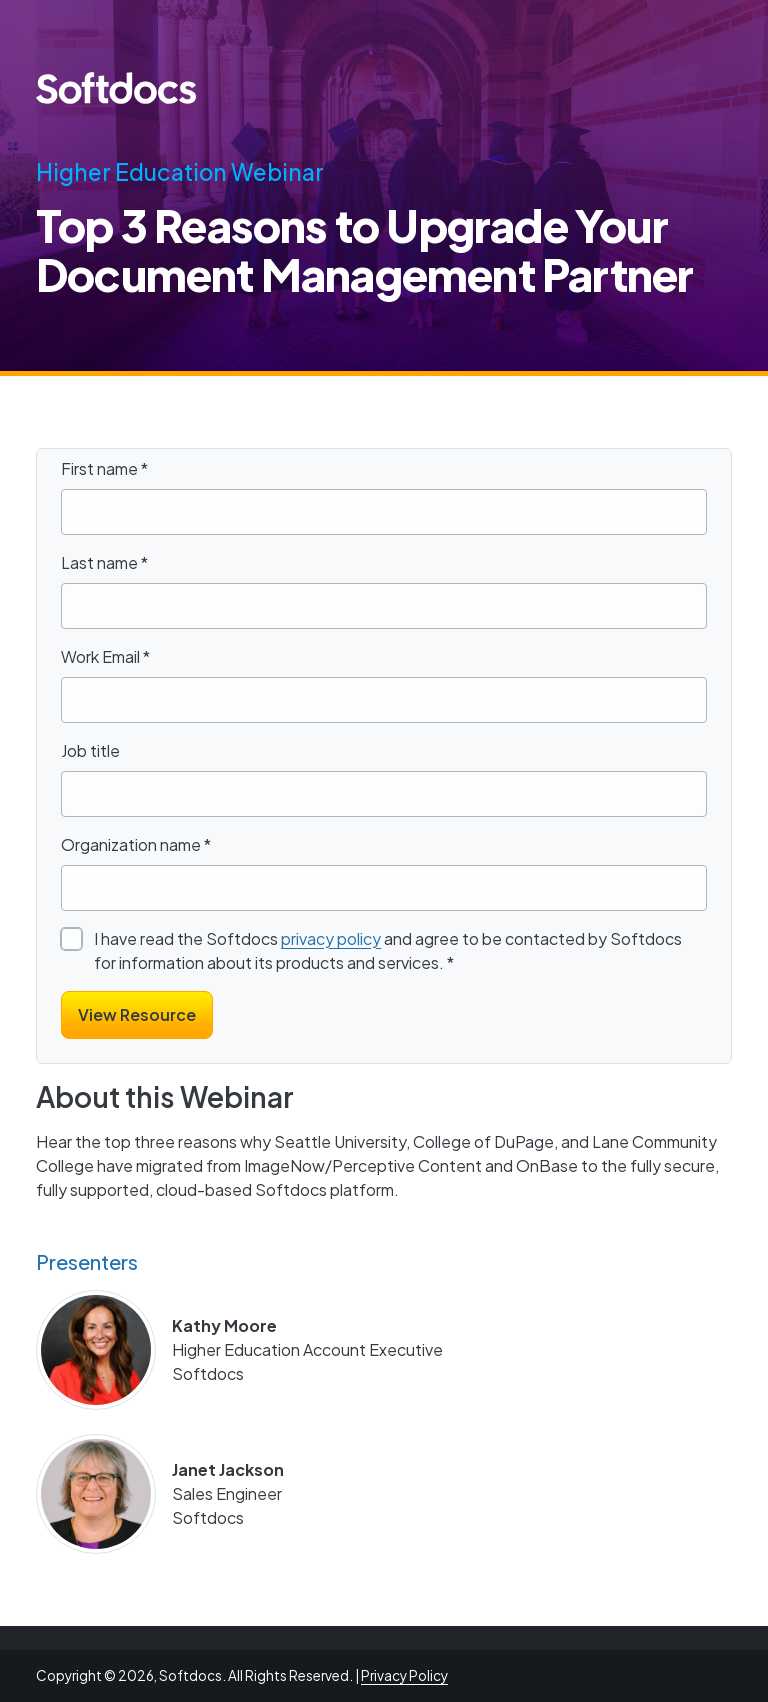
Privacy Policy (404, 1675)
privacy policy (331, 938)
